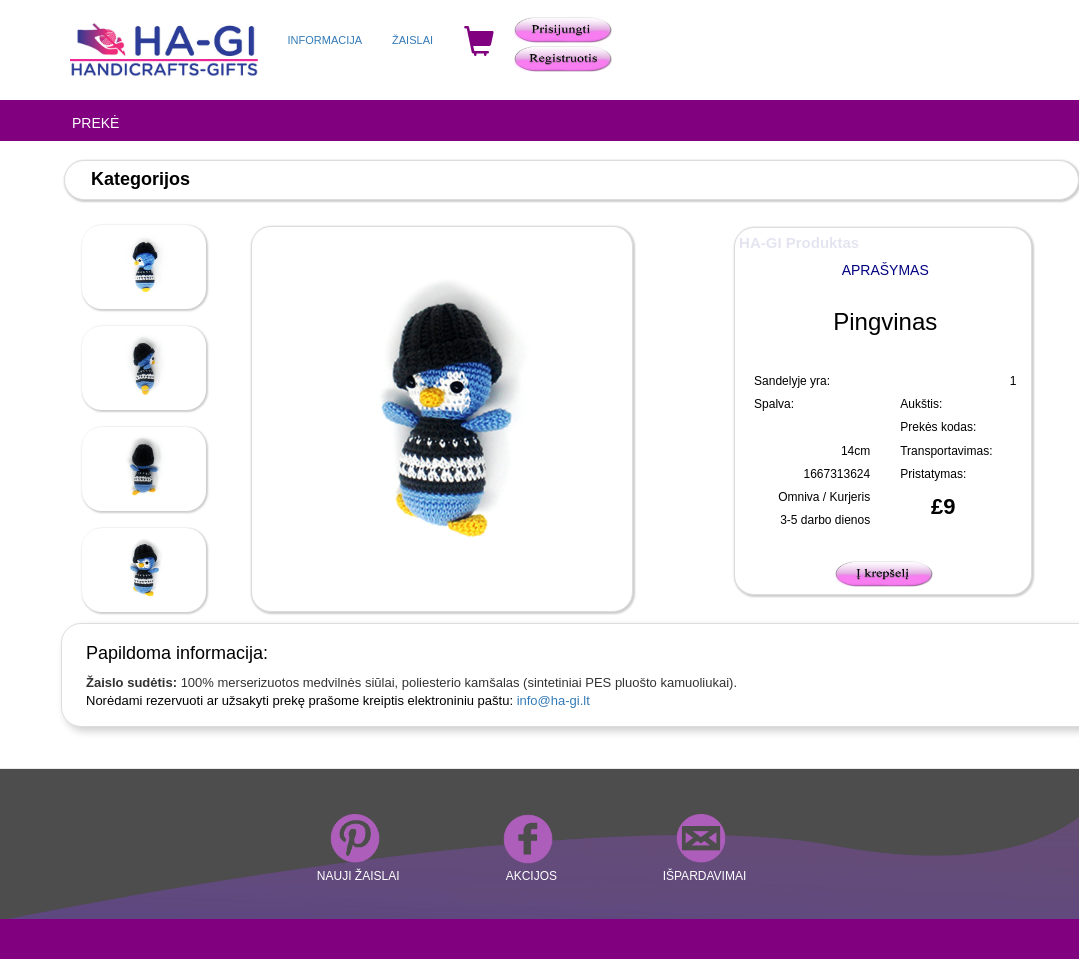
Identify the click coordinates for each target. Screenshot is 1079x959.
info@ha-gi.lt (553, 700)
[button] (885, 571)
